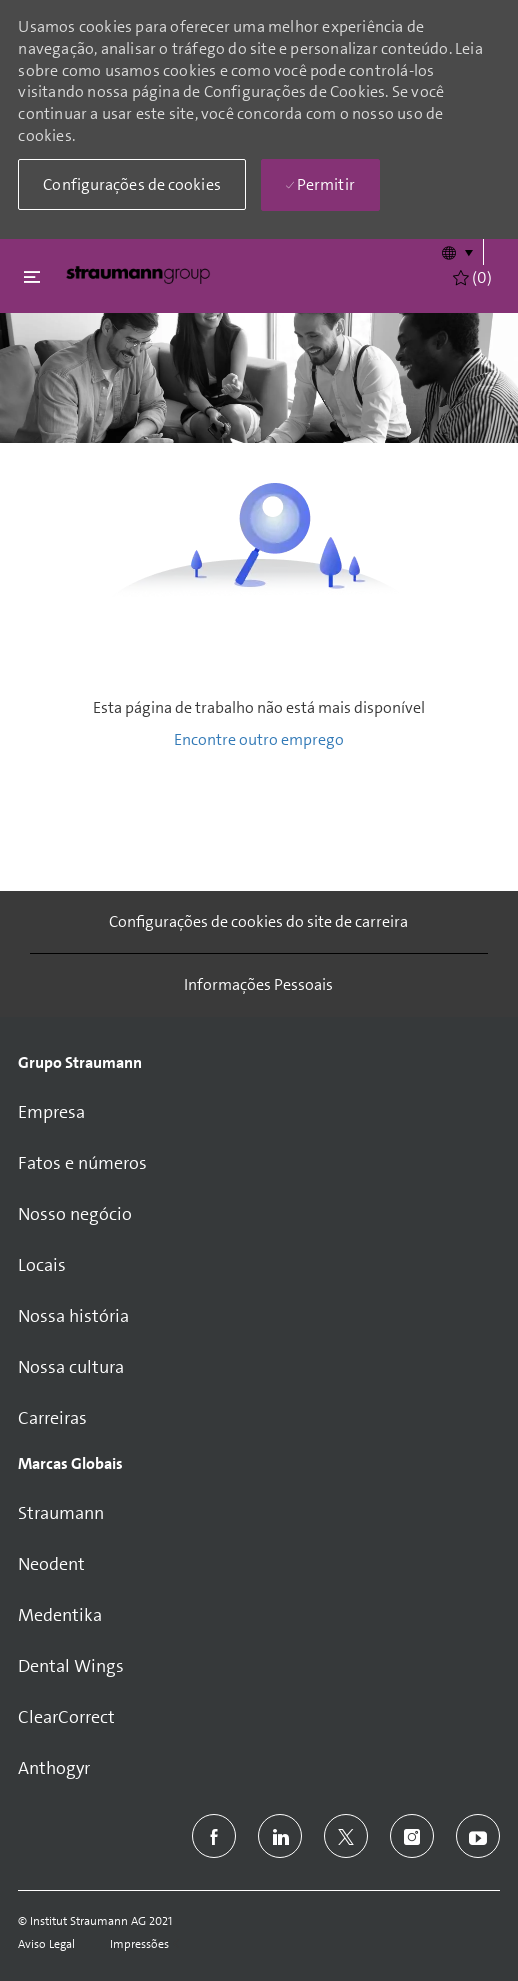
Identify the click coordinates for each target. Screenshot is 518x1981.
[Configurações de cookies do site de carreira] (258, 922)
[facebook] (214, 1836)
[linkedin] (280, 1836)
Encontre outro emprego (259, 739)
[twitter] (346, 1836)
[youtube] (478, 1836)
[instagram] (412, 1836)
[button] (456, 252)
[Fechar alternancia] (32, 276)
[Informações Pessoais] (258, 985)
